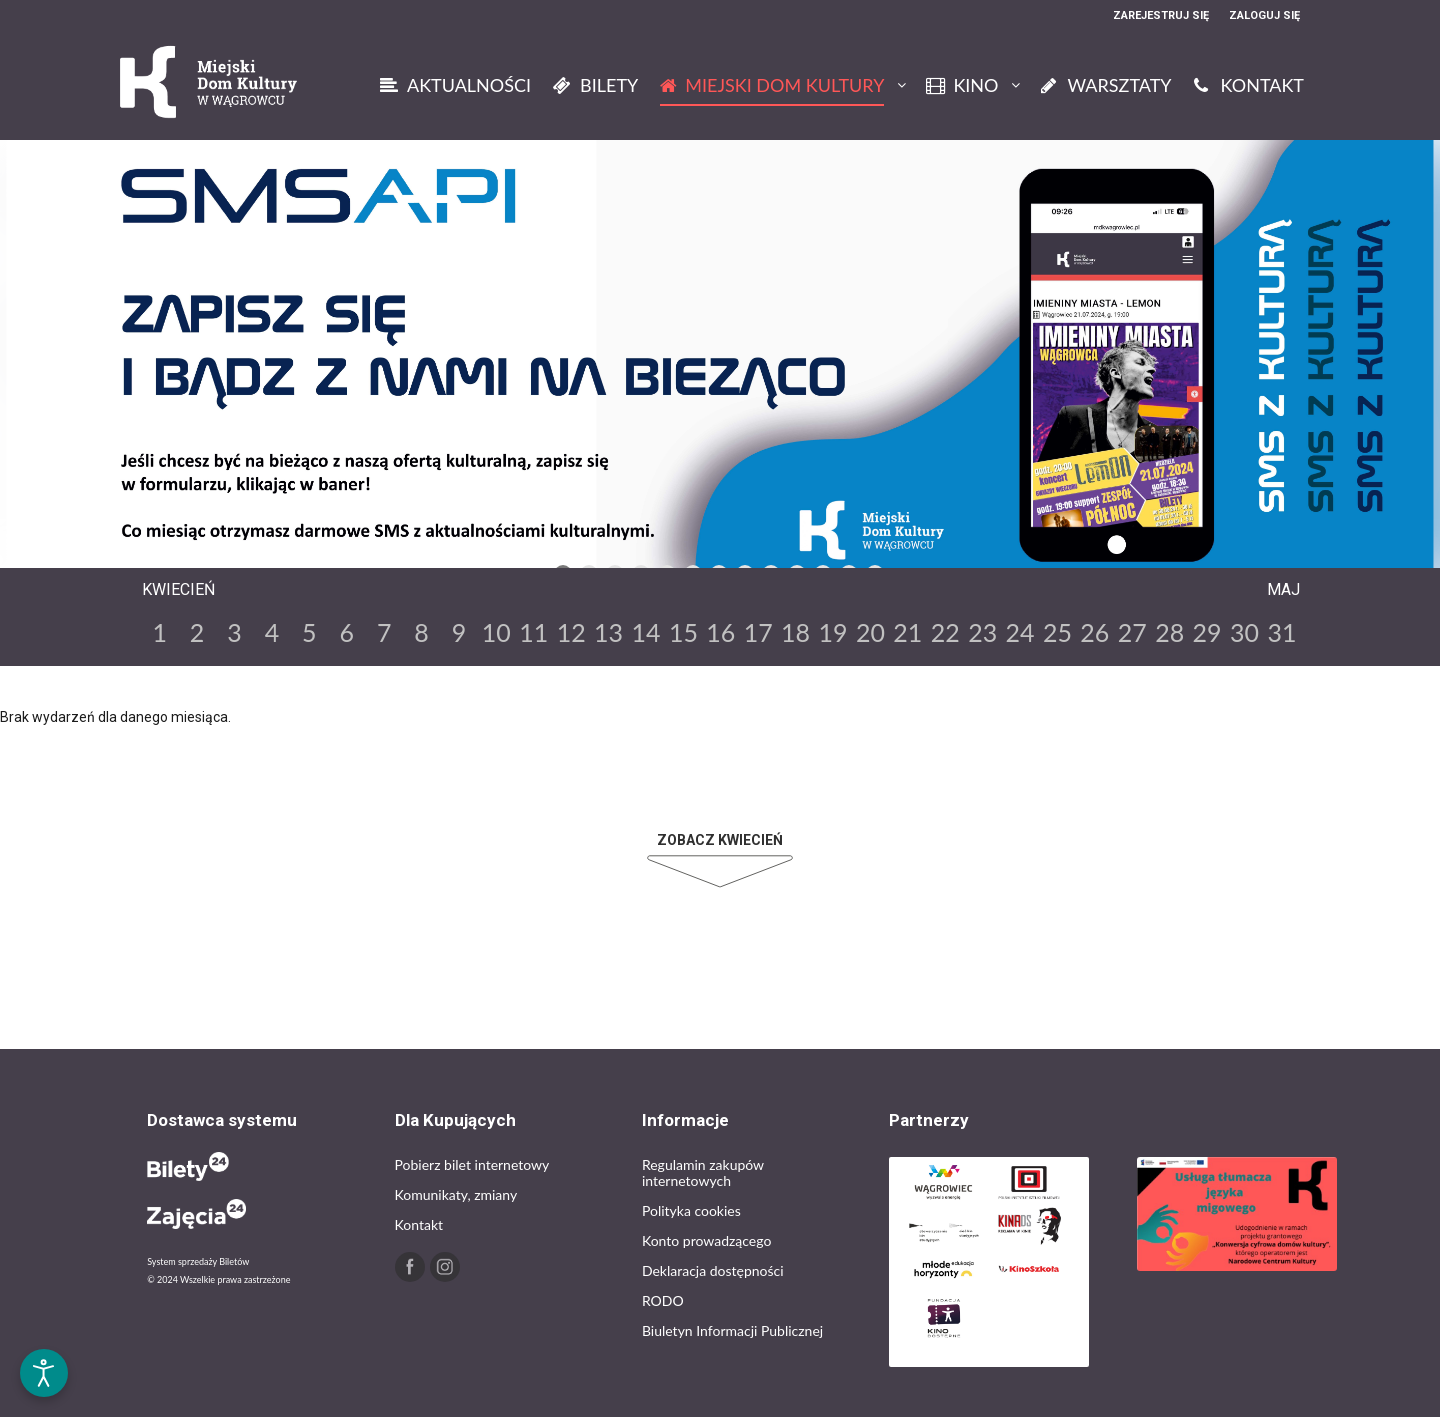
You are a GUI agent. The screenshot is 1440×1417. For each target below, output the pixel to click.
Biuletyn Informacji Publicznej (732, 1330)
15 (683, 632)
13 (608, 632)
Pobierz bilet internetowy (472, 1164)
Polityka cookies (691, 1210)
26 (1094, 632)
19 (833, 632)
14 (645, 632)
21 (907, 632)
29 (1207, 632)
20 (870, 632)
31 (1281, 632)
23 (982, 632)
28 (1169, 632)
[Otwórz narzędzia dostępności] (44, 1373)
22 (945, 632)
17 (758, 632)
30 (1244, 632)
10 (496, 632)
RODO (663, 1300)
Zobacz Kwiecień (720, 840)
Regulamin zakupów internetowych (703, 1172)
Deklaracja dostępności (713, 1270)
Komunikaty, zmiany (456, 1194)
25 (1057, 632)
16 (720, 632)
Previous (522, 553)
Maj (1283, 589)
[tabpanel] (720, 365)
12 (571, 632)
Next (914, 553)
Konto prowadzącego (706, 1240)
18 (795, 632)
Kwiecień (178, 589)
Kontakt (419, 1224)
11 (533, 632)
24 (1020, 632)
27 (1132, 632)
